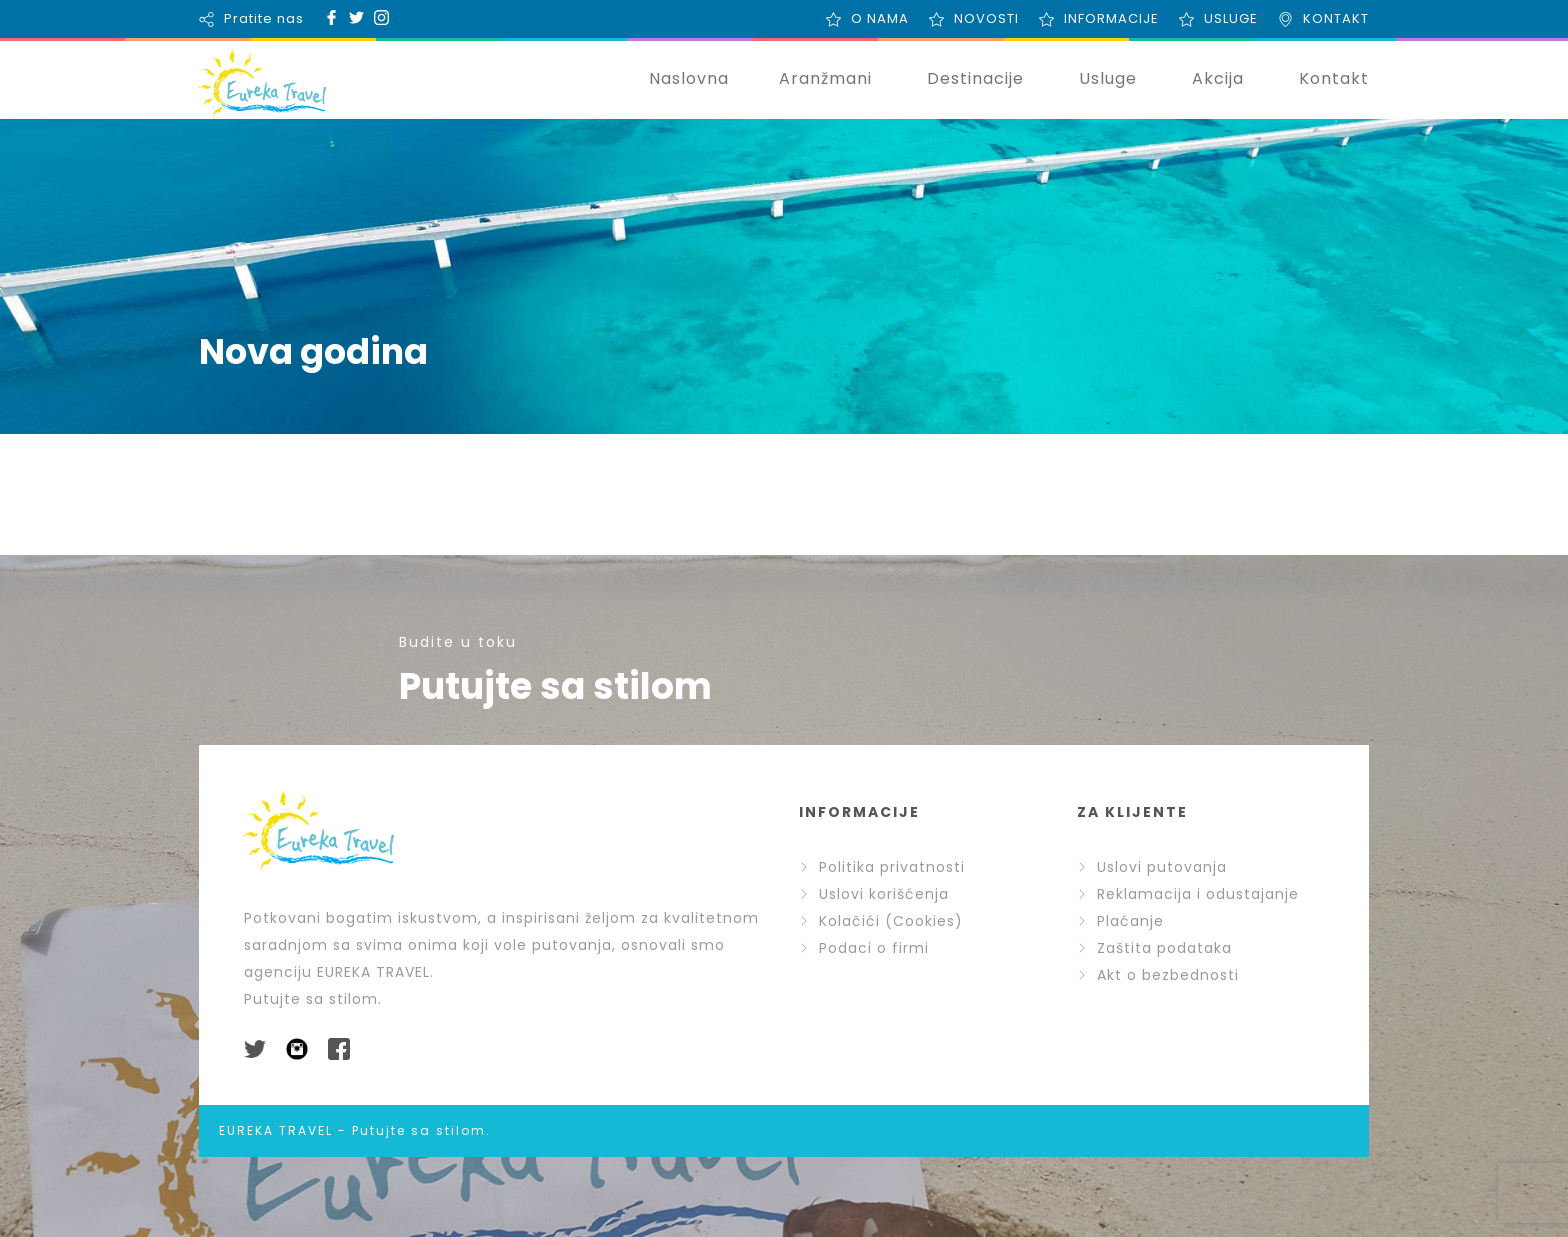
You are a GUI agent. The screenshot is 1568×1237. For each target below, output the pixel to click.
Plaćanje (1120, 921)
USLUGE (1231, 18)
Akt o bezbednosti (1158, 975)
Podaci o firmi (864, 948)
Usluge (1108, 78)
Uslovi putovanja (1152, 867)
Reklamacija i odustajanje (1188, 894)
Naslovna (689, 78)
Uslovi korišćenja (874, 894)
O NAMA (880, 18)
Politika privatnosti (882, 867)
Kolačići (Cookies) (881, 921)
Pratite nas (264, 18)
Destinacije (975, 78)
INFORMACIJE (1111, 18)
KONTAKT (1336, 18)
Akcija (1218, 78)
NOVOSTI (986, 18)
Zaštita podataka (1154, 948)
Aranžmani (825, 78)
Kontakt (1334, 78)
